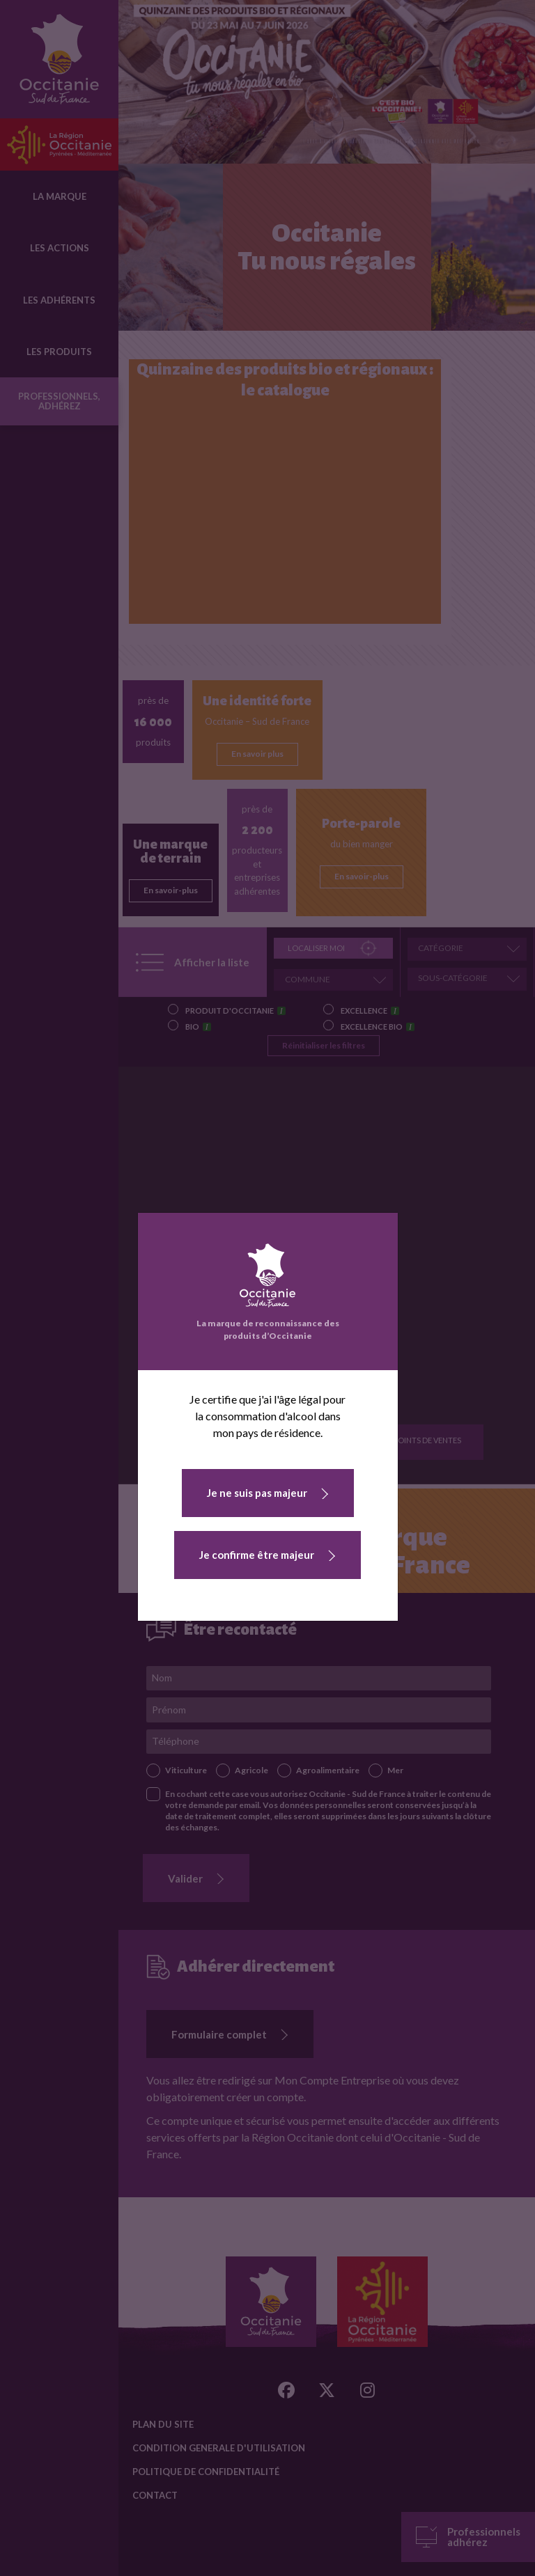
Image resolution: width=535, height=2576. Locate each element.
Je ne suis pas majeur (257, 1492)
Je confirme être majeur (256, 1554)
